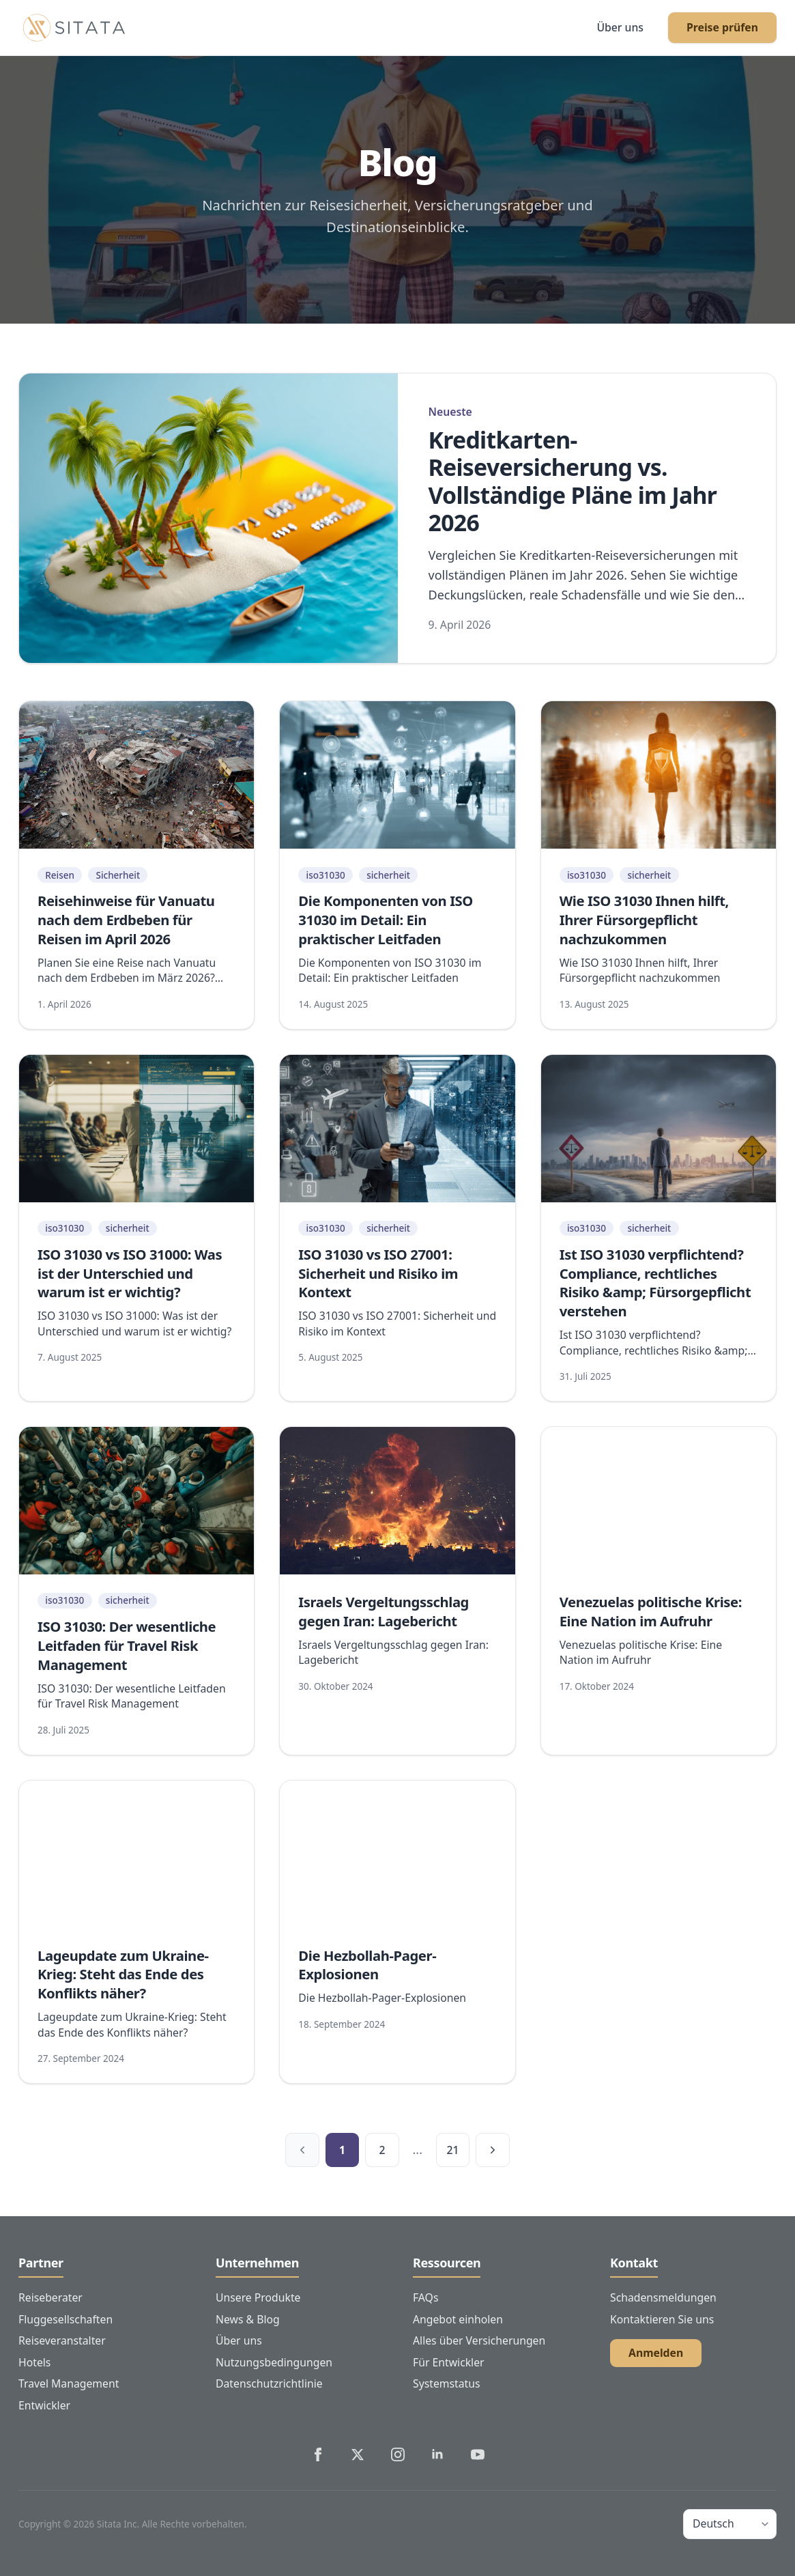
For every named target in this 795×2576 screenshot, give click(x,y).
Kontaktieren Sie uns (662, 2319)
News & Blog (248, 2319)
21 (452, 2149)
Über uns (620, 27)
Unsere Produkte (258, 2297)
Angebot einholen (458, 2319)
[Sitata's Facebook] (318, 2454)
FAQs (425, 2297)
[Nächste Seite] (493, 2150)
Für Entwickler (449, 2362)
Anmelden (655, 2352)
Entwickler (44, 2405)
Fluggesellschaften (65, 2319)
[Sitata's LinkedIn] (437, 2454)
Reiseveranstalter (62, 2340)
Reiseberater (50, 2297)
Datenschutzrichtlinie (269, 2383)
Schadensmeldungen (663, 2297)
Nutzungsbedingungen (274, 2362)
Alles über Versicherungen (479, 2340)
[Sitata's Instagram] (398, 2454)
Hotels (34, 2362)
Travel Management (68, 2383)
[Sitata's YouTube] (478, 2454)
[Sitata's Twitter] (358, 2454)
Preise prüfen (722, 27)
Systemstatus (446, 2383)
